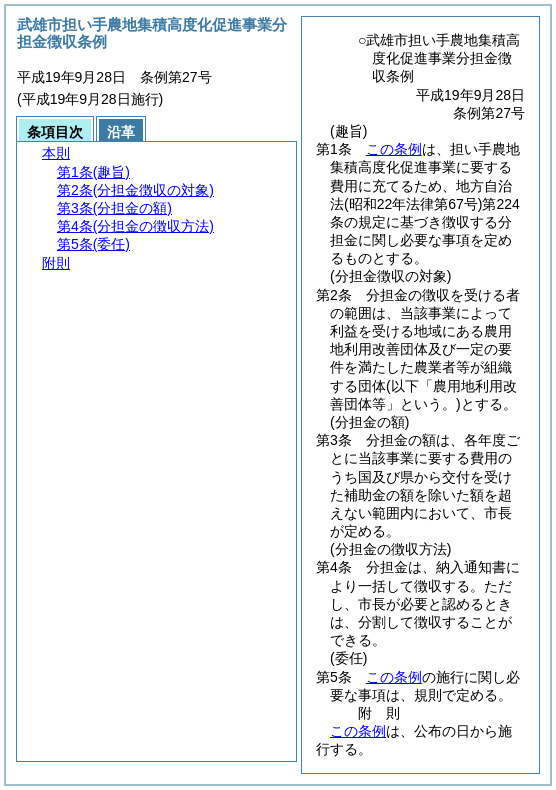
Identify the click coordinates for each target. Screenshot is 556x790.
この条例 (394, 149)
